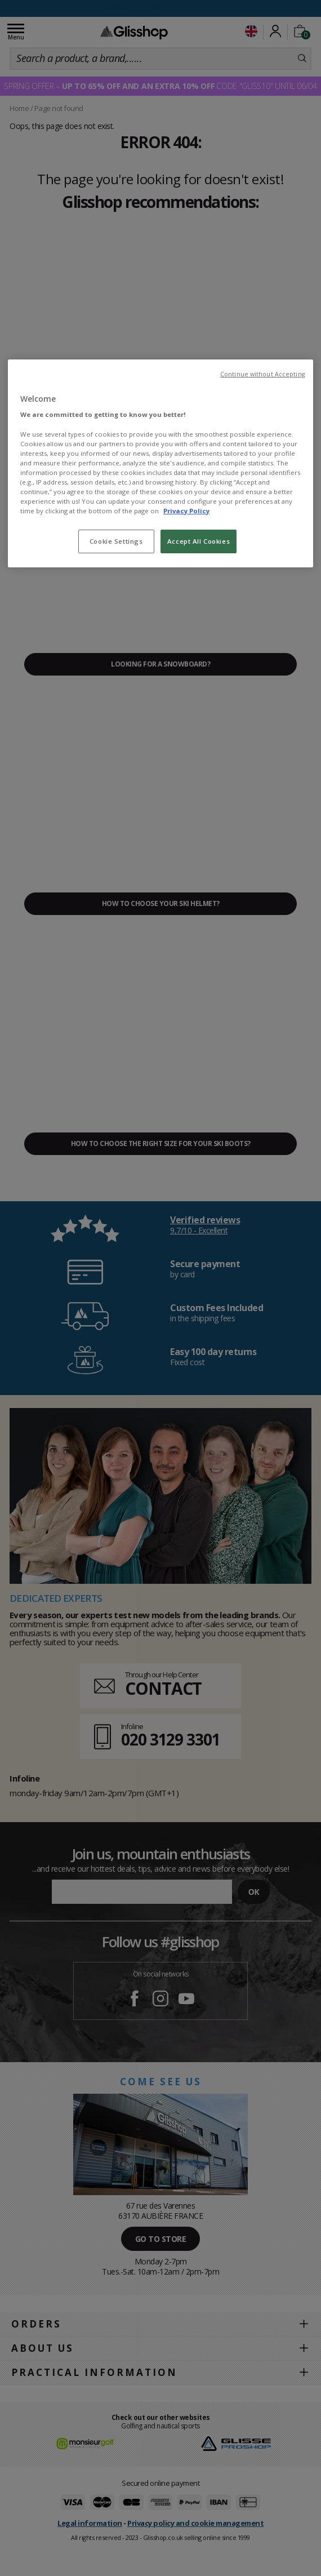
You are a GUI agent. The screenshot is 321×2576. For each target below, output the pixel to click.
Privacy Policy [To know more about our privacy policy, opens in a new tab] (186, 511)
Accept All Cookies (198, 541)
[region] (160, 463)
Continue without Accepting (262, 374)
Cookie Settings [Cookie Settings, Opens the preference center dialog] (116, 541)
